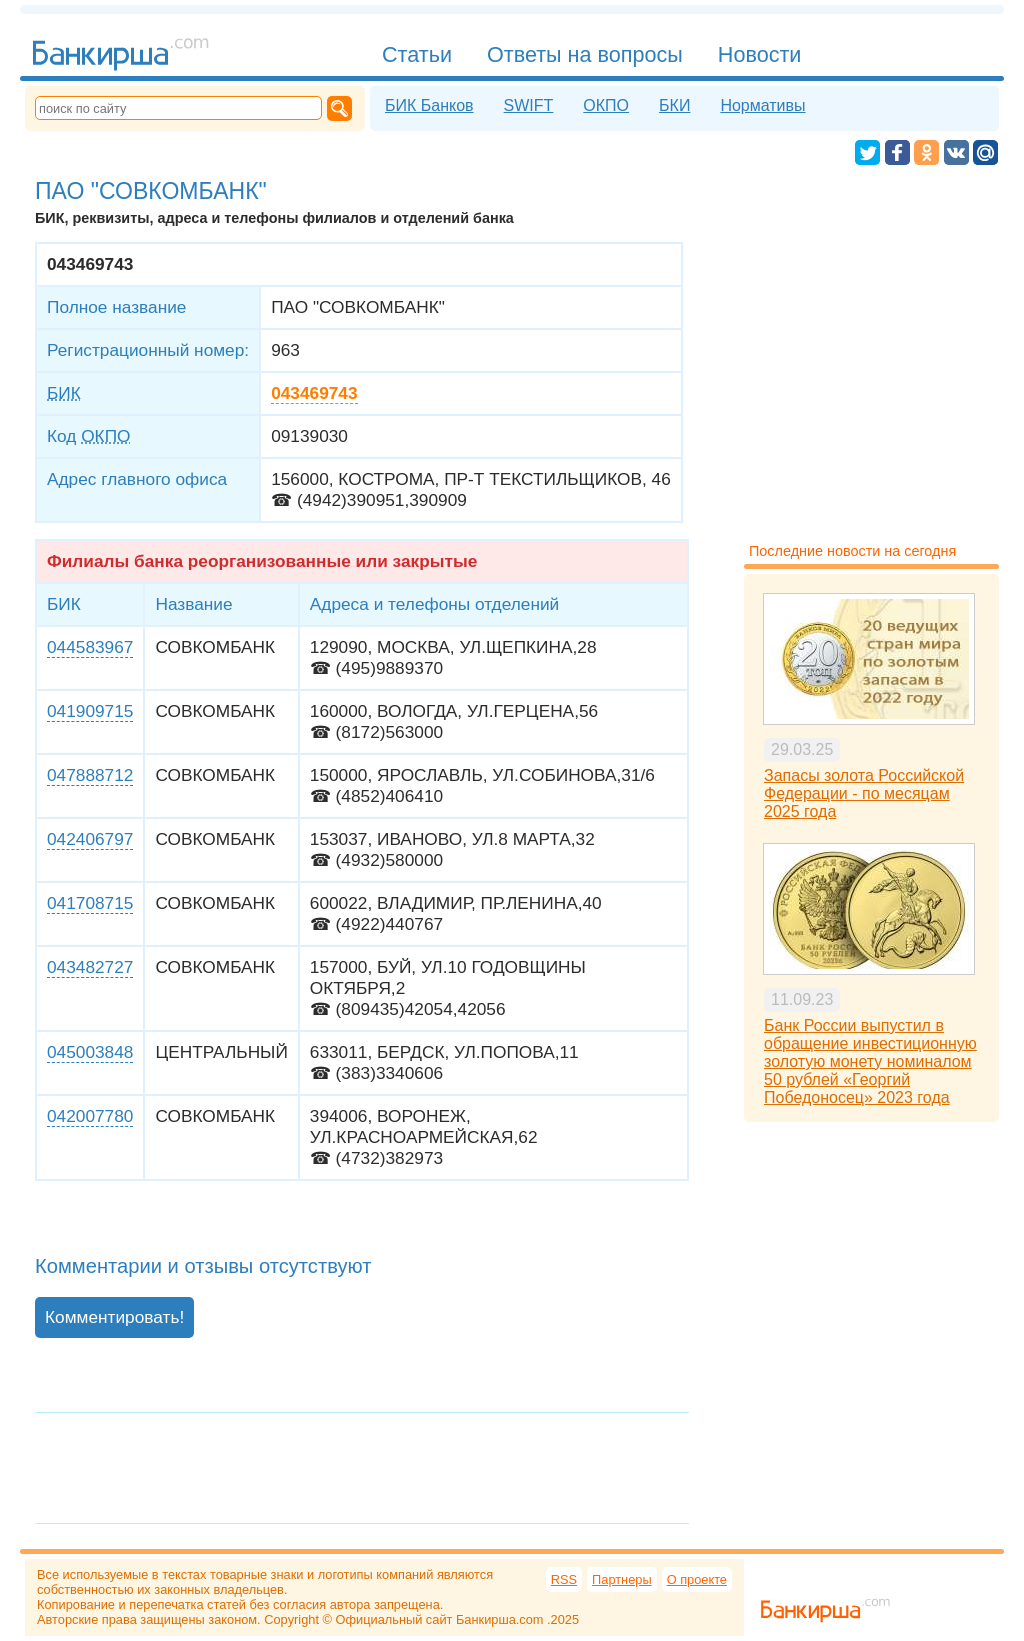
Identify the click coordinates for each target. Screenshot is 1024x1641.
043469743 (314, 393)
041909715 (90, 711)
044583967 (90, 647)
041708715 (90, 903)
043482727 (90, 967)
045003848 (90, 1052)
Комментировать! (114, 1317)
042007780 (90, 1116)
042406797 (90, 839)
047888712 (90, 775)
